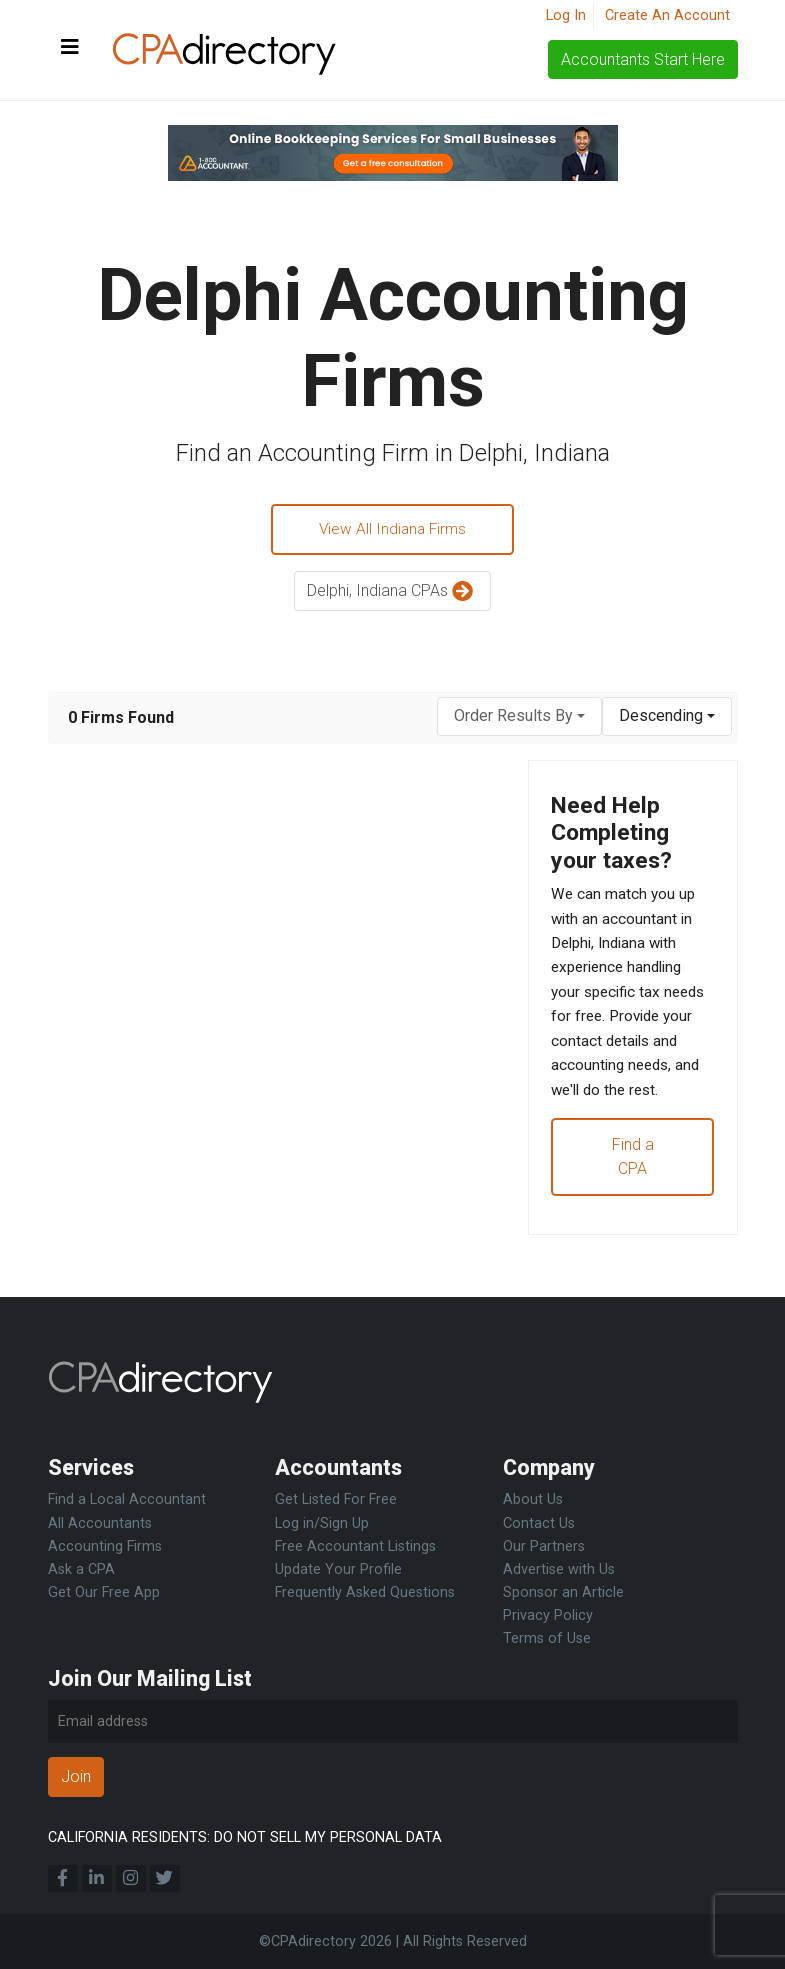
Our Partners (544, 1546)
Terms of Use (547, 1638)
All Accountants (100, 1523)
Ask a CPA (81, 1569)
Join (76, 1776)
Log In (566, 15)
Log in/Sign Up (322, 1523)
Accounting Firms (105, 1546)
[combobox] (519, 718)
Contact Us (539, 1523)
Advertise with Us (559, 1569)
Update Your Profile (338, 1569)
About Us (533, 1499)
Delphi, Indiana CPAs (392, 594)
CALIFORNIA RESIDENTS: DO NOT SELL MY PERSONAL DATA (245, 1837)
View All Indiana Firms (393, 530)
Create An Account (667, 15)
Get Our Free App (104, 1592)
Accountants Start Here (643, 59)
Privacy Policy (548, 1615)
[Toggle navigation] (70, 48)
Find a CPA (633, 1200)
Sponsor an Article (563, 1592)
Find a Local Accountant (127, 1499)
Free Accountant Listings (355, 1546)
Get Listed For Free (336, 1499)
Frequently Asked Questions (365, 1592)
